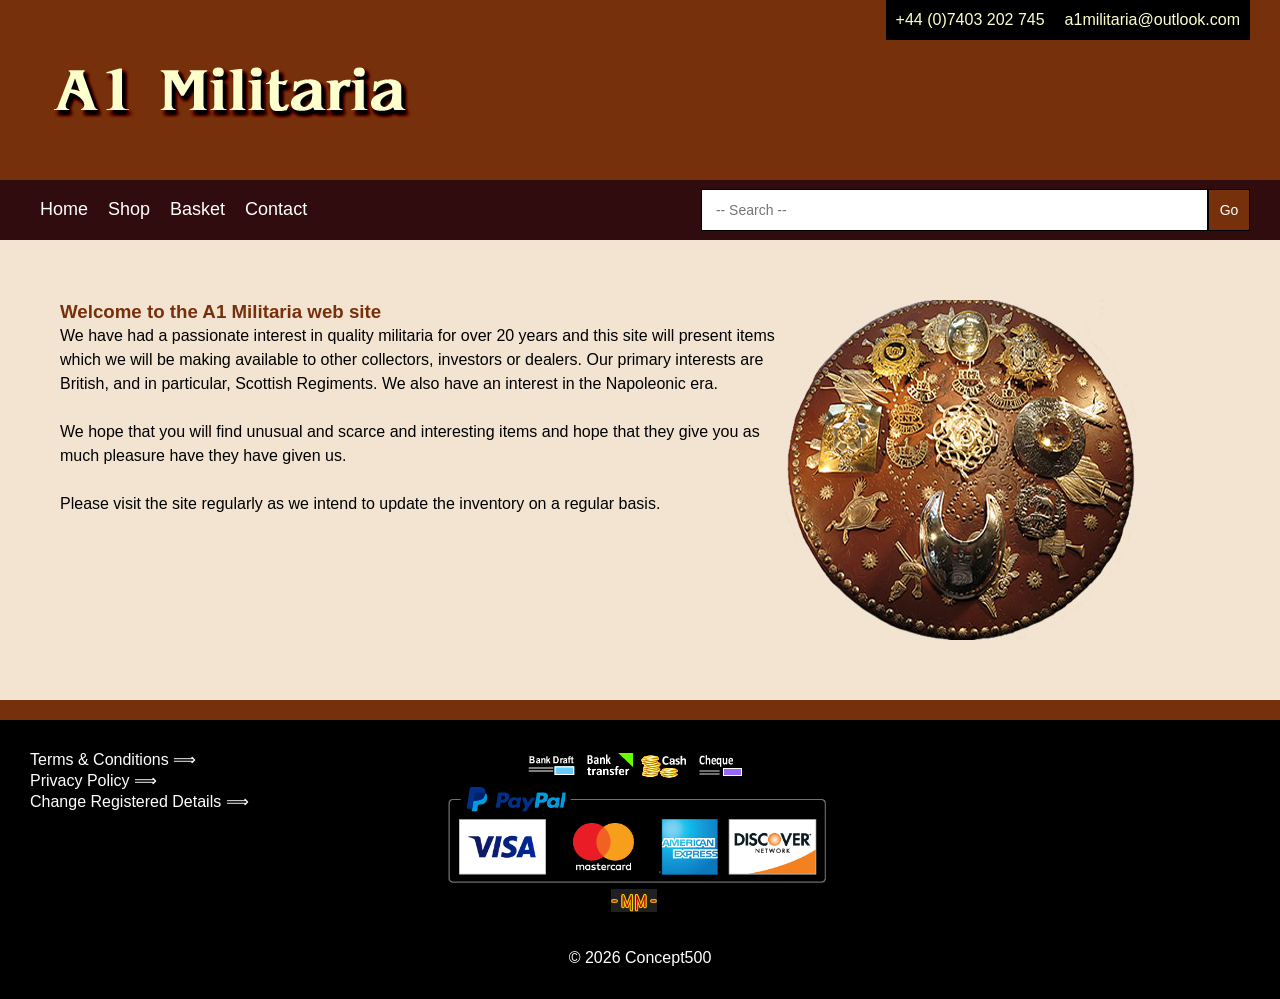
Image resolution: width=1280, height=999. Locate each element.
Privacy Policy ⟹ (93, 780)
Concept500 (668, 957)
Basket (197, 209)
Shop (129, 209)
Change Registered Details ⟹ (139, 801)
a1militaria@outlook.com (1152, 19)
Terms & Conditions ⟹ (113, 759)
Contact (276, 209)
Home (64, 209)
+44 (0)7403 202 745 (970, 19)
